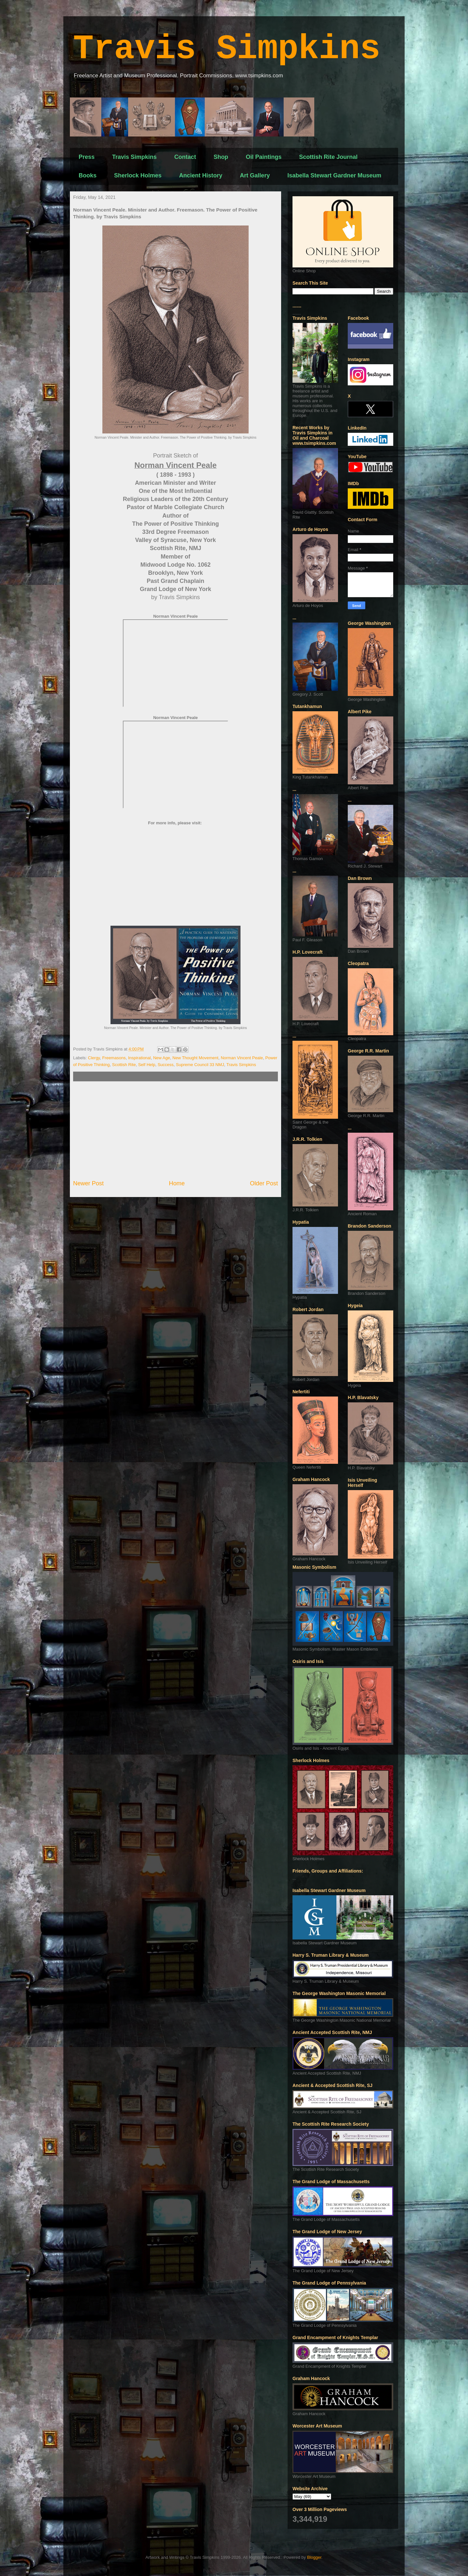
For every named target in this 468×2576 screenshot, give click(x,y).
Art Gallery (255, 175)
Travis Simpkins (226, 49)
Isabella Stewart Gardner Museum (334, 175)
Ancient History (200, 175)
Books (88, 175)
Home (177, 1183)
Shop (221, 157)
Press (87, 157)
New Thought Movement (195, 1057)
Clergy (94, 1057)
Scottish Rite (124, 1064)
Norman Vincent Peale (242, 1057)
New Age (161, 1057)
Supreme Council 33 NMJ (200, 1064)
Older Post (264, 1183)
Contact (185, 157)
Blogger (314, 2557)
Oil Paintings (263, 157)
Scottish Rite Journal (328, 157)
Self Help (146, 1064)
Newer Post (88, 1183)
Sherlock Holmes (138, 175)
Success (166, 1064)
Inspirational (139, 1057)
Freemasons (113, 1057)
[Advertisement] (175, 1130)
